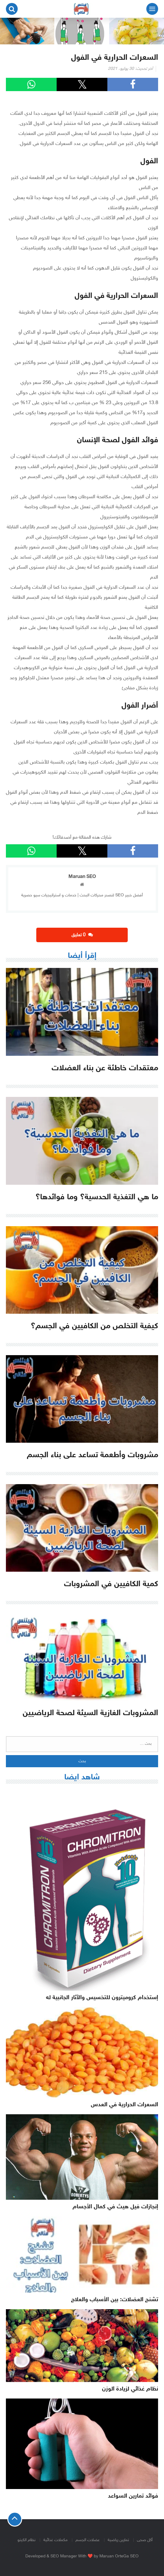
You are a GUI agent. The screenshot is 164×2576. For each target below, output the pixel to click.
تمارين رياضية (118, 2540)
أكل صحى (144, 2540)
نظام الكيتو (26, 2540)
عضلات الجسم (88, 2540)
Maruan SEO (82, 877)
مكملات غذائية (55, 2540)
